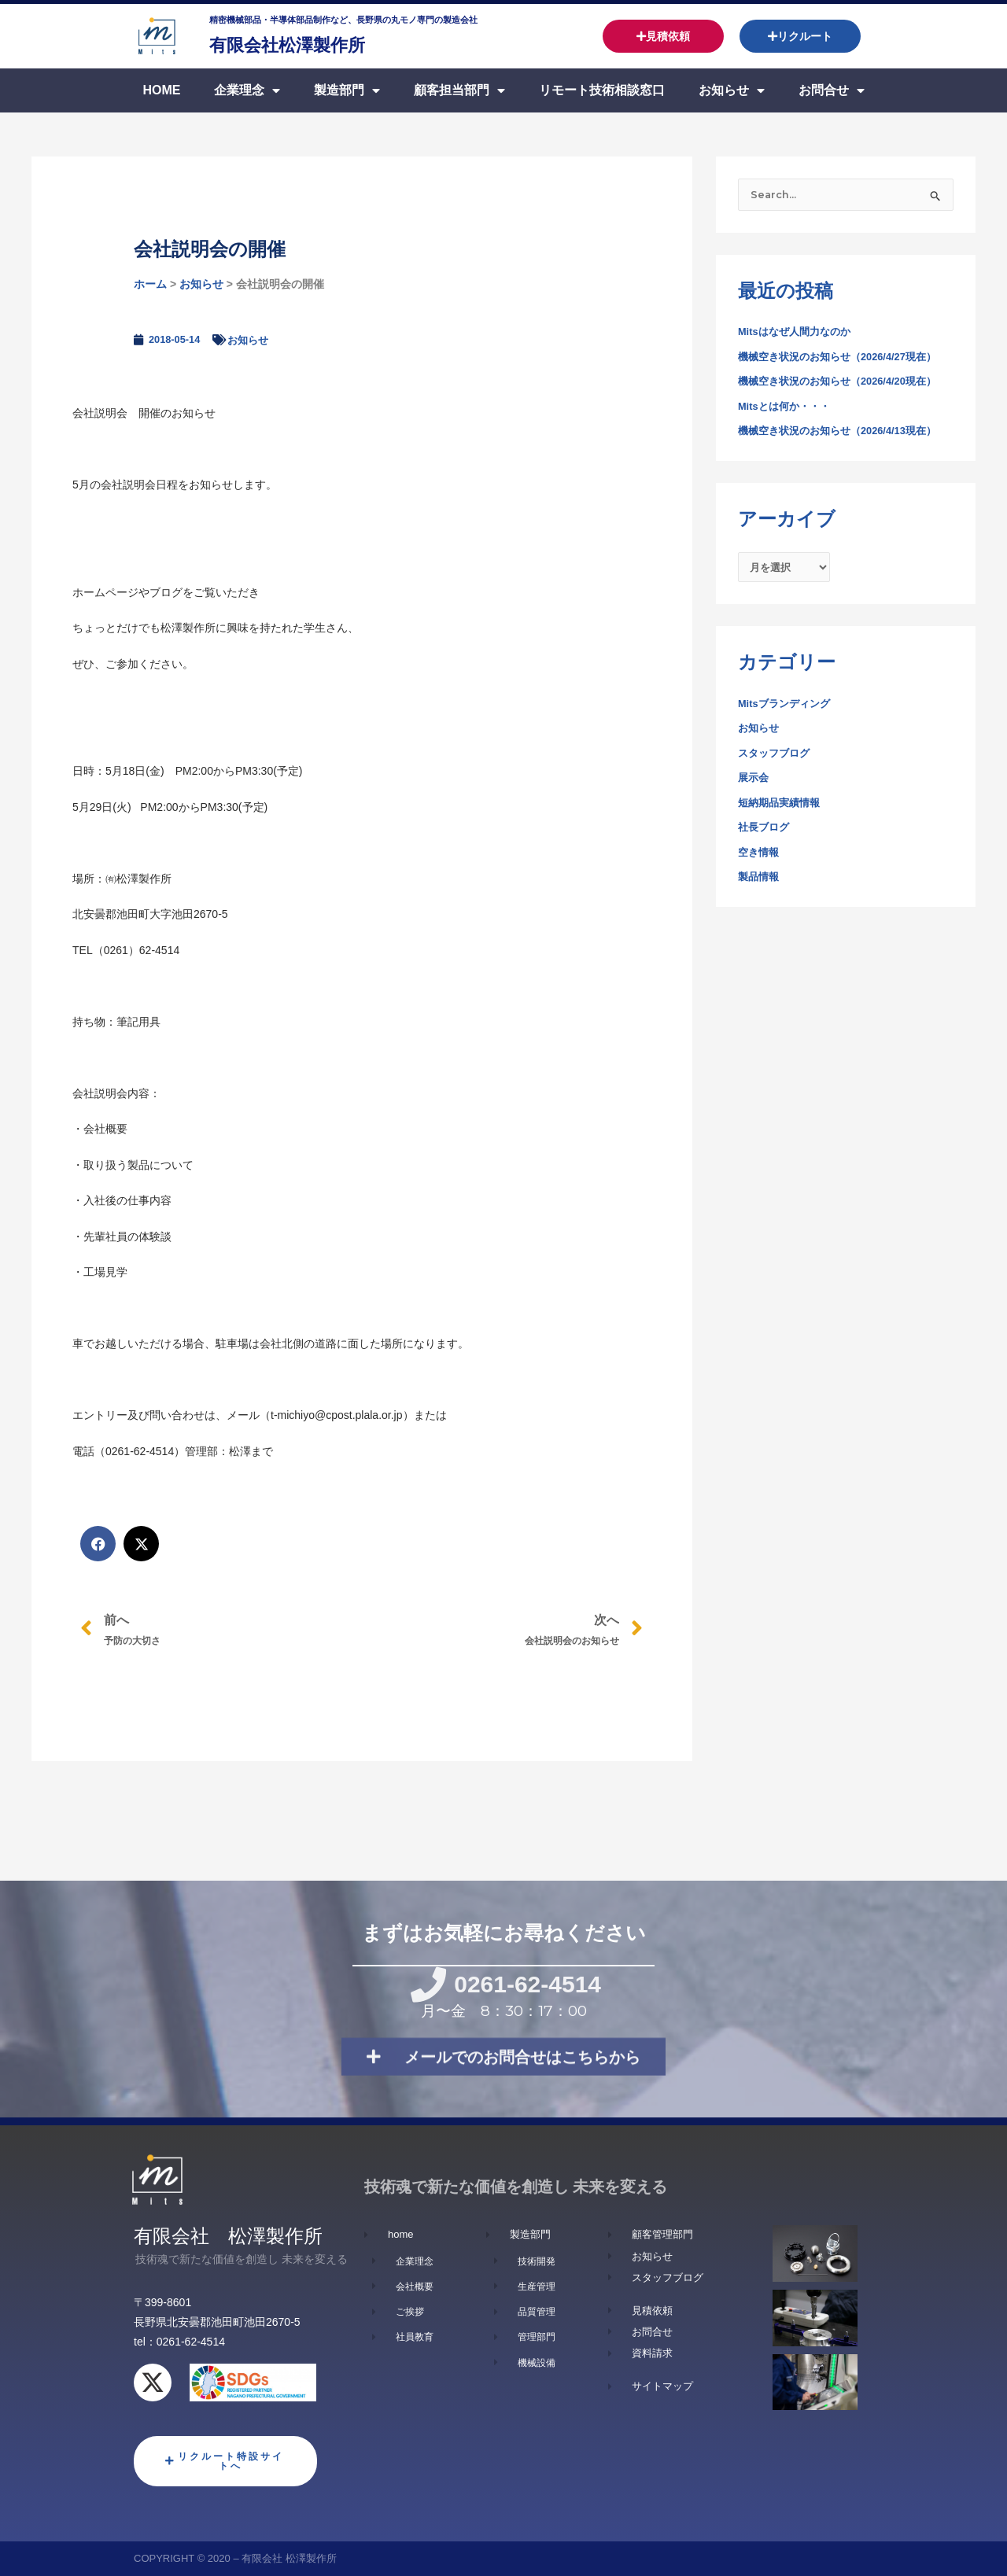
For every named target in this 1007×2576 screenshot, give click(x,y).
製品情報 (760, 882)
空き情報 (760, 857)
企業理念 (247, 90)
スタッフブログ (776, 758)
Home (161, 90)
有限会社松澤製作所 (315, 43)
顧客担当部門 (459, 90)
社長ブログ (765, 833)
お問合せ (832, 90)
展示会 (754, 783)
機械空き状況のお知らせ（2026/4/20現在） (845, 383)
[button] (98, 1543)
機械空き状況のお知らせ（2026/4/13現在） (845, 432)
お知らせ (732, 90)
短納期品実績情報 (782, 808)
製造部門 (347, 90)
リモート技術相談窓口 (602, 90)
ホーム (150, 284)
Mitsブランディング (787, 708)
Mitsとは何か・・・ (787, 408)
